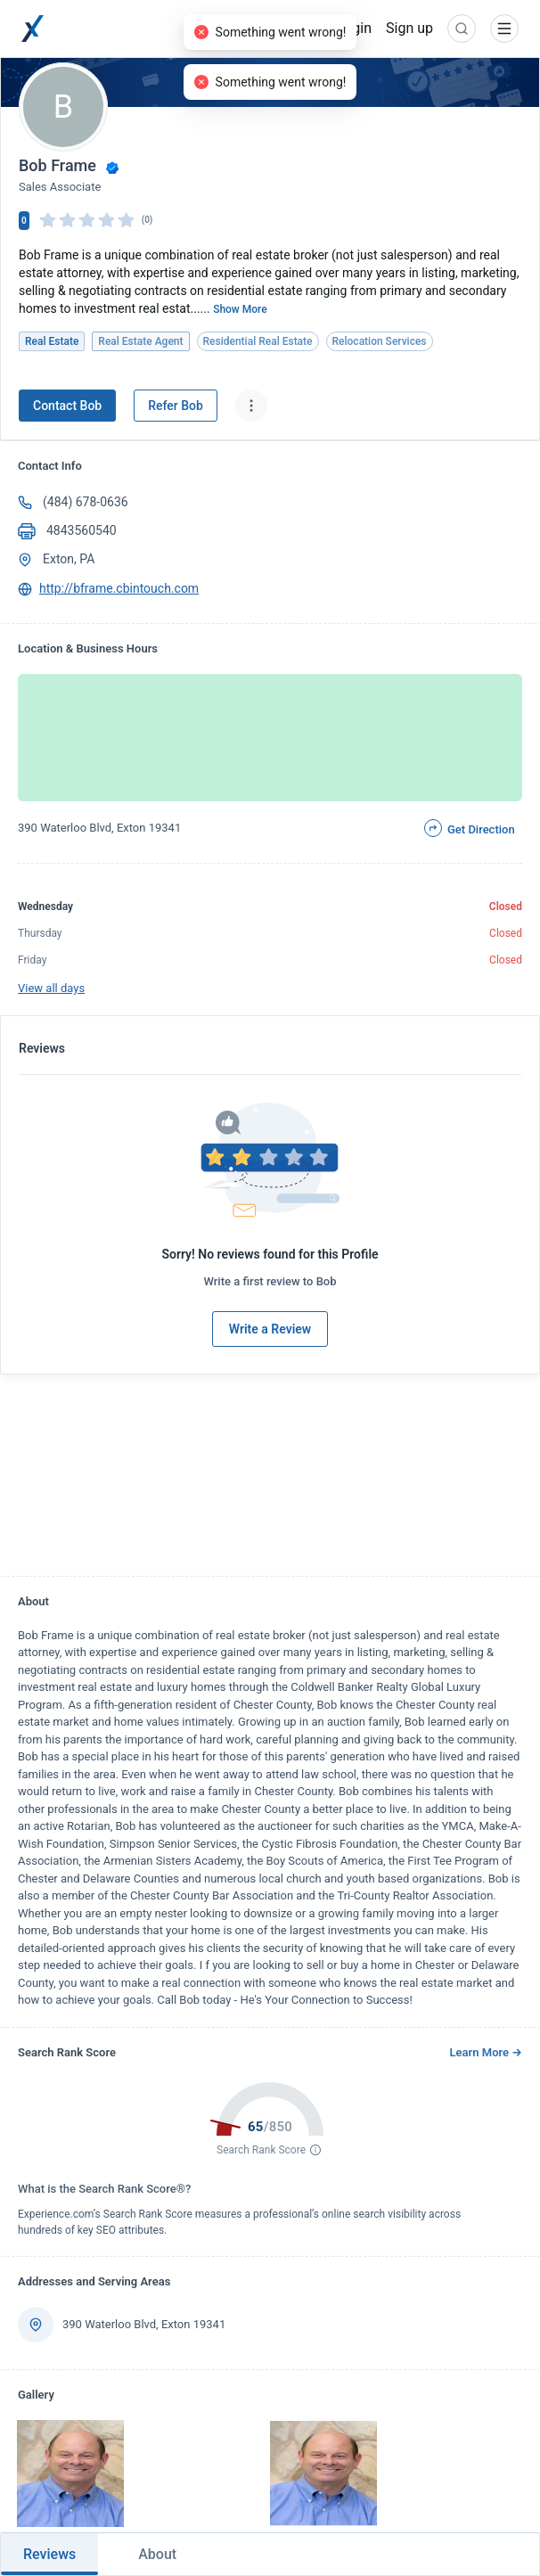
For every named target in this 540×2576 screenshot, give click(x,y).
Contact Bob (67, 405)
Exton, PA (68, 559)
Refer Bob (175, 405)
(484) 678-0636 (85, 502)
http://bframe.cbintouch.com (119, 588)
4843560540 (81, 530)
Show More (240, 309)
